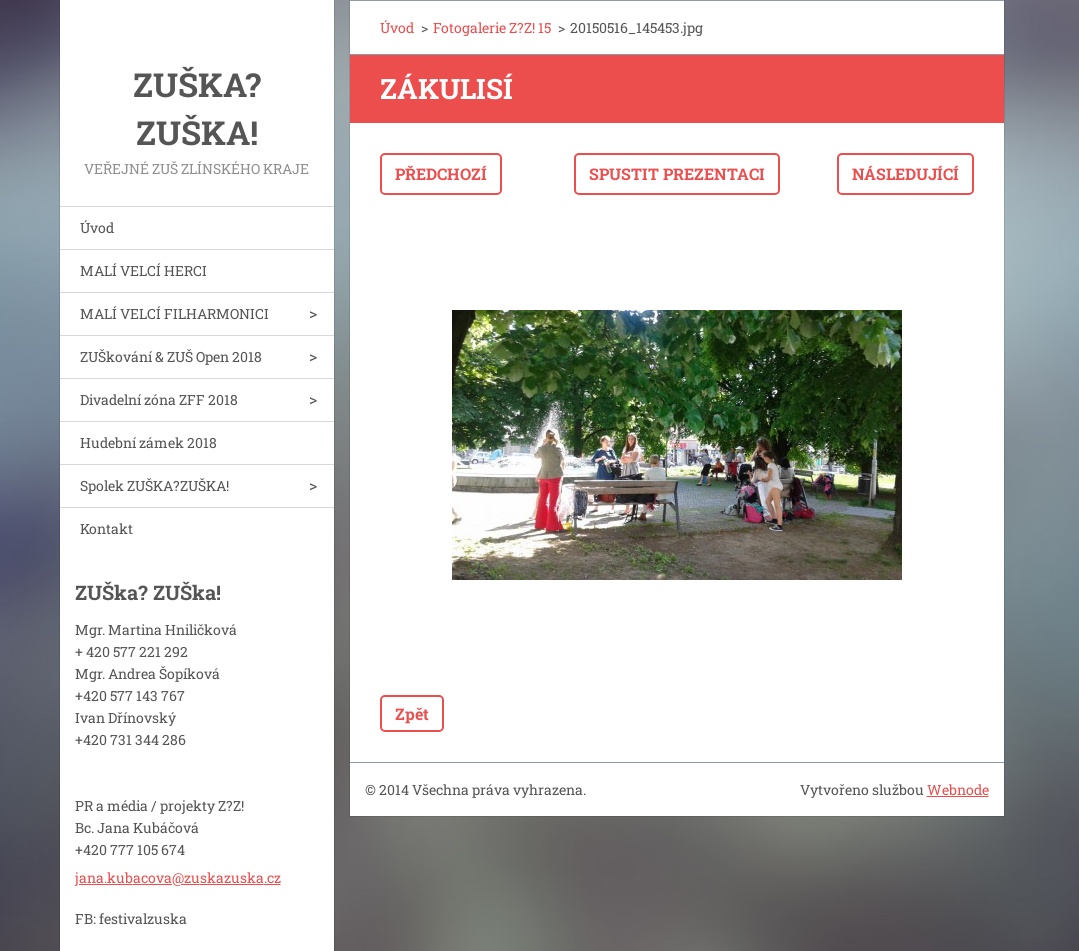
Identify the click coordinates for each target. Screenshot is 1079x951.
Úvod (97, 227)
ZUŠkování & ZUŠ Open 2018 (171, 356)
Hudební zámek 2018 (148, 442)
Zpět (412, 713)
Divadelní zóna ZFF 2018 (159, 399)
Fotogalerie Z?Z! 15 (492, 27)
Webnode (958, 789)
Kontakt (106, 528)
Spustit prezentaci (677, 173)
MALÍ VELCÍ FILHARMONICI (174, 313)
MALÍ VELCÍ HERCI (143, 270)
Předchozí (441, 173)
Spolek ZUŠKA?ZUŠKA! (154, 485)
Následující (905, 173)
